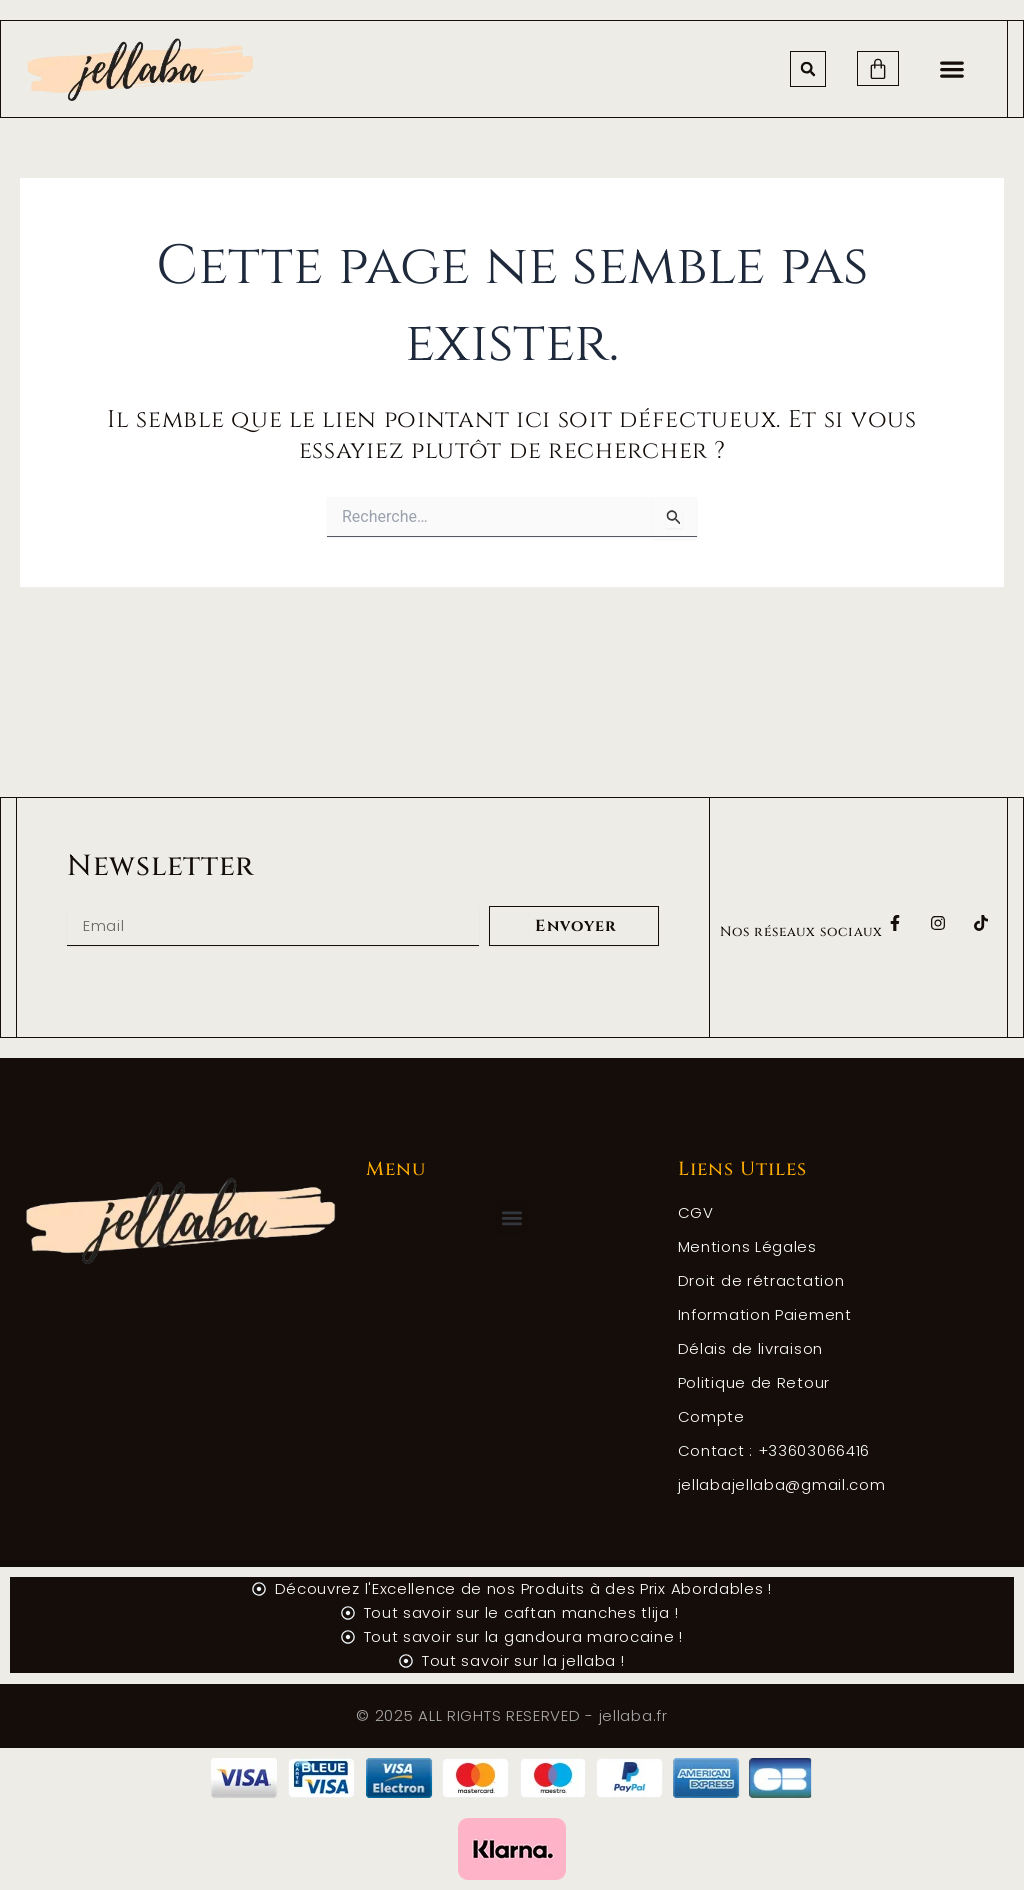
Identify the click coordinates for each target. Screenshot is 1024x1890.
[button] (808, 69)
